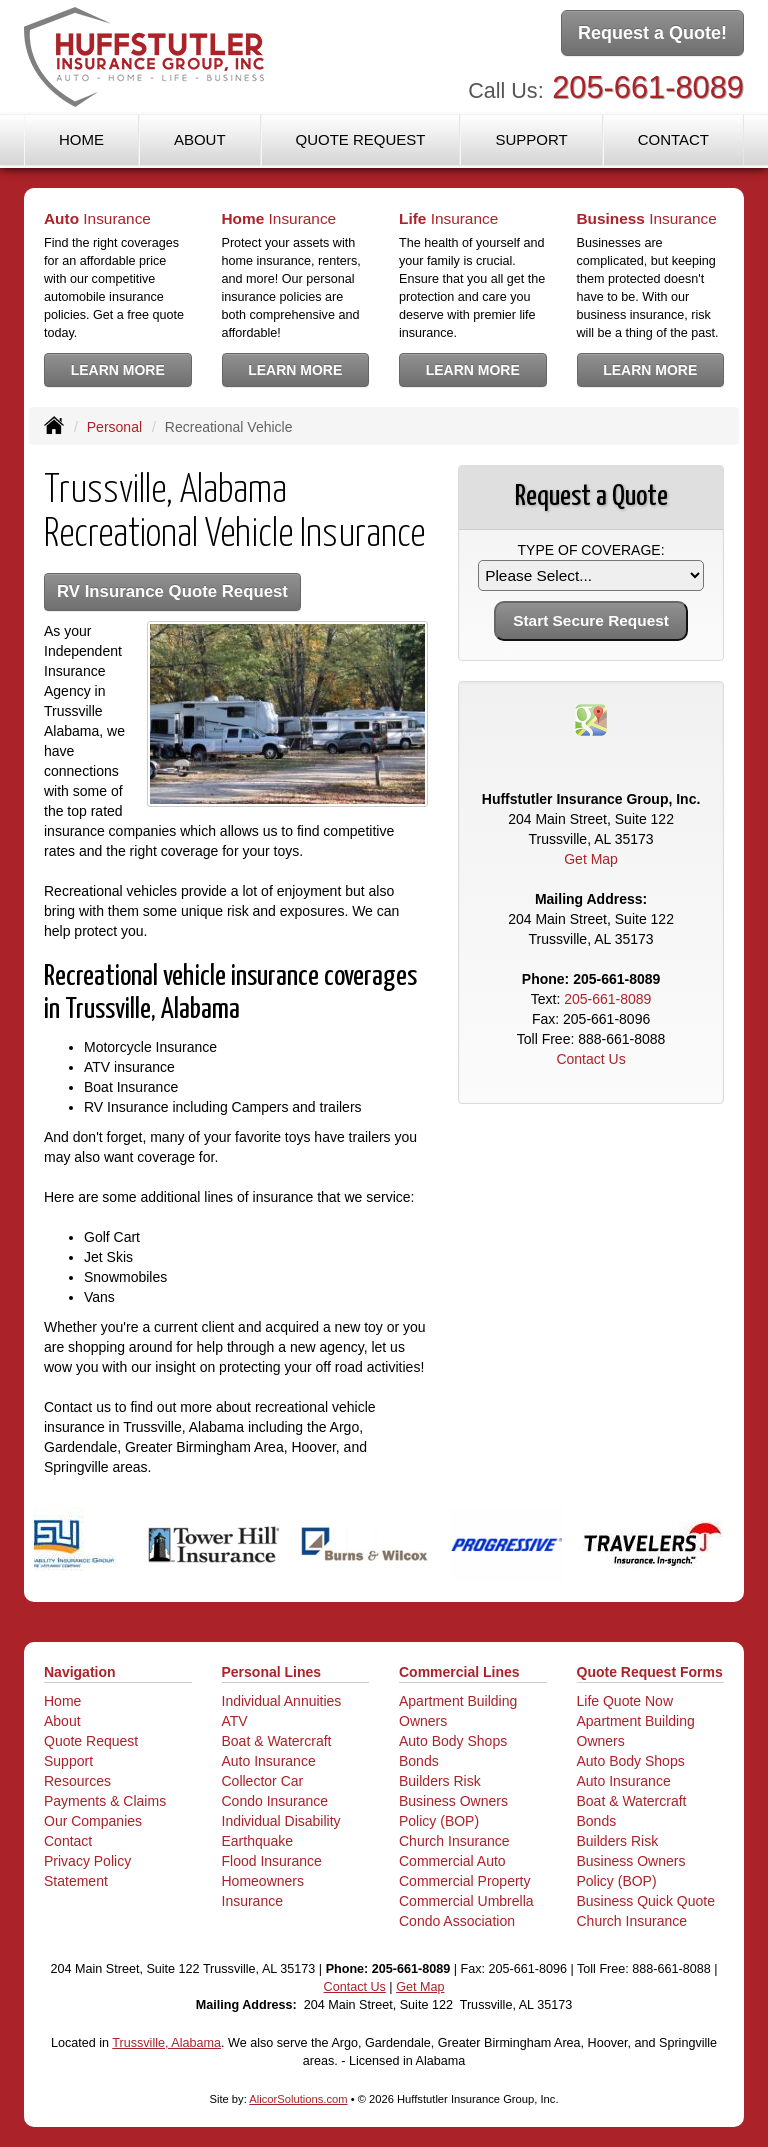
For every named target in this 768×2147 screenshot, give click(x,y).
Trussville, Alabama (166, 2043)
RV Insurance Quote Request (172, 591)
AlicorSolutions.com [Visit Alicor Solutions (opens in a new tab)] (298, 2099)
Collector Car (263, 1781)
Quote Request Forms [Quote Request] (650, 1672)
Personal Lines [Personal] (272, 1672)
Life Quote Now (625, 1701)
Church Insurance (454, 1841)
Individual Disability (281, 1821)
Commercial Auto (452, 1861)
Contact (673, 139)
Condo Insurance (275, 1801)
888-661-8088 (621, 1039)
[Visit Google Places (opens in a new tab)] (591, 719)
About (200, 139)
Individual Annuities (282, 1701)
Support (68, 1761)
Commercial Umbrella (466, 1901)
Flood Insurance (272, 1861)
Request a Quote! (652, 33)
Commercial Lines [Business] (459, 1672)
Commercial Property (464, 1881)
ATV (235, 1721)
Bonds (419, 1761)
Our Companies (93, 1821)
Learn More (118, 370)
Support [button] (531, 139)
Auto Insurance (269, 1761)
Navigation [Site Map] (80, 1672)
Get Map (591, 859)
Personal (114, 427)
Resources (77, 1781)
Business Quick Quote (646, 1901)
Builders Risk (440, 1781)
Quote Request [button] (360, 139)
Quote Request (91, 1741)
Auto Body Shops (453, 1741)
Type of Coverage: (591, 550)
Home (81, 139)
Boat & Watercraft (277, 1741)
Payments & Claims (105, 1801)
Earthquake (258, 1841)
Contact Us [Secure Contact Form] (590, 1059)
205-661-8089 (648, 87)
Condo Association (457, 1921)
